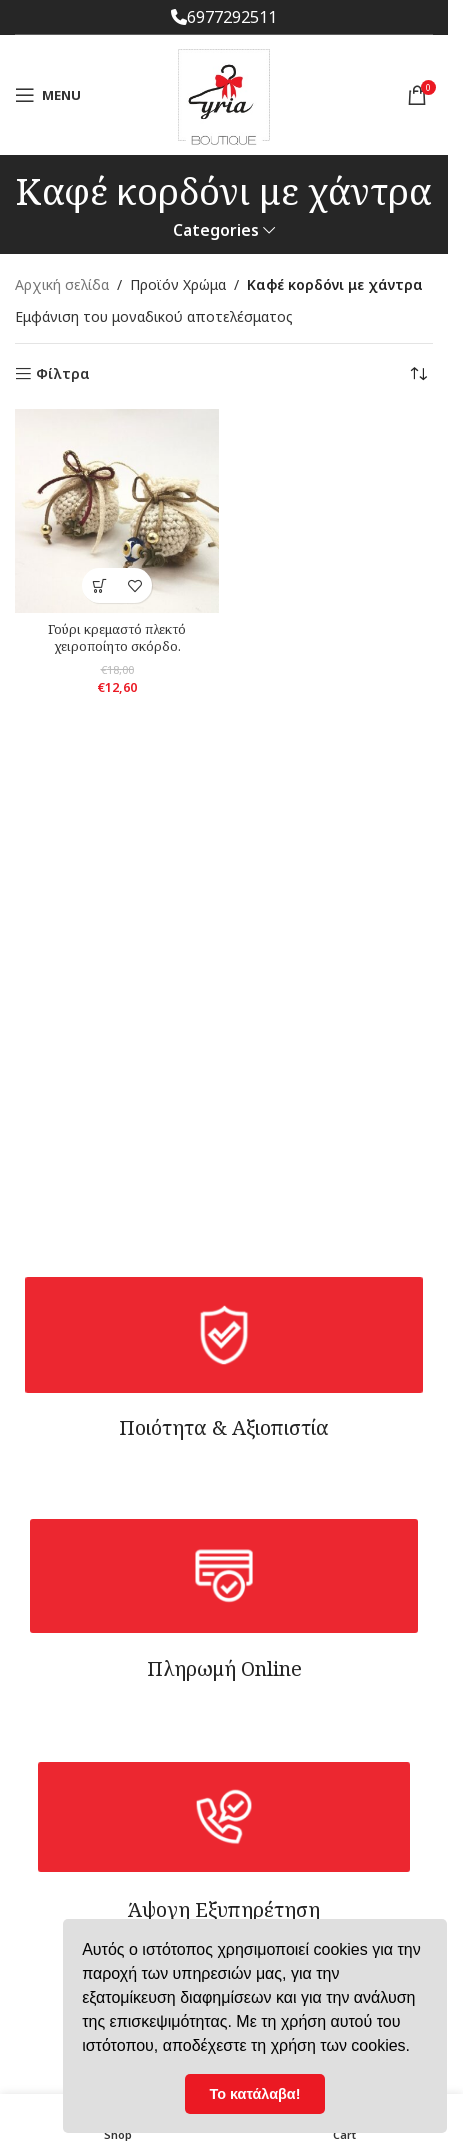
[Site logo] (224, 93)
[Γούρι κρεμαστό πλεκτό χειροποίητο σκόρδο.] (117, 511)
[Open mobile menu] (48, 95)
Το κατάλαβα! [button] (255, 2094)
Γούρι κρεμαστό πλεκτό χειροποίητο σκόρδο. (117, 638)
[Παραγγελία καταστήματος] (418, 374)
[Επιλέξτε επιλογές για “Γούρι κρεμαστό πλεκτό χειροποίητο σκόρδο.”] (99, 585)
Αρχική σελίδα (62, 284)
